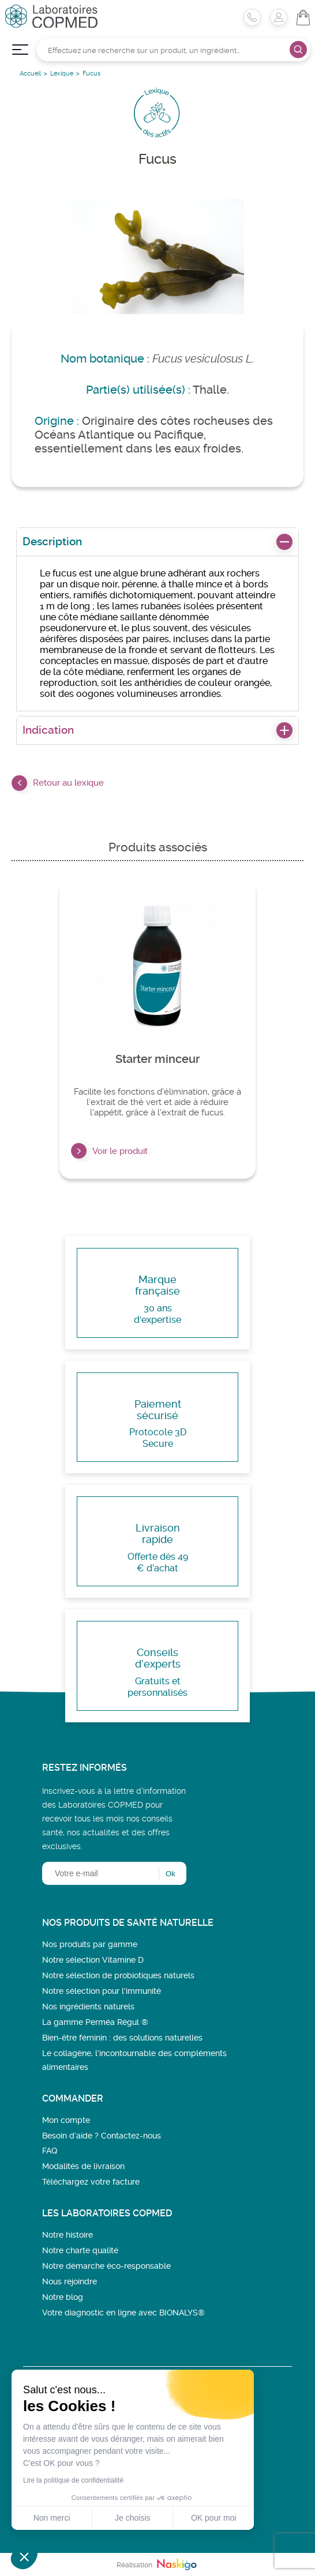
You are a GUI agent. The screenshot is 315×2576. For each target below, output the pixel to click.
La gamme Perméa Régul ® (95, 2022)
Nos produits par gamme (89, 1944)
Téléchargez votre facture (91, 2181)
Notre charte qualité (80, 2250)
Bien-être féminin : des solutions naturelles (122, 2037)
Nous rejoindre (69, 2281)
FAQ (49, 2150)
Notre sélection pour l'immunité (101, 1991)
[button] (24, 2556)
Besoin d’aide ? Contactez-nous (101, 2135)
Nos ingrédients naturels (88, 2006)
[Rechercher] (173, 50)
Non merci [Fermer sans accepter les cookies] (51, 2517)
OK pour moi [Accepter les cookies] (214, 2517)
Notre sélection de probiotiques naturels (118, 1975)
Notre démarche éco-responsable (106, 2265)
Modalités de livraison (83, 2166)
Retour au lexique (58, 783)
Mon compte (66, 2120)
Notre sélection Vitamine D (93, 1959)
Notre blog (62, 2297)
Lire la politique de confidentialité (73, 2480)
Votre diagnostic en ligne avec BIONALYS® (123, 2312)
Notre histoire (67, 2234)
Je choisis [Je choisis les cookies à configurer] (132, 2517)
